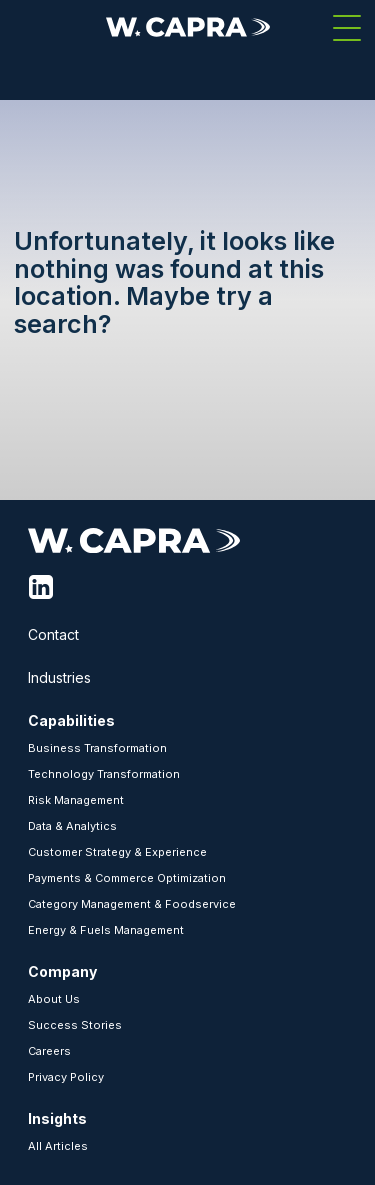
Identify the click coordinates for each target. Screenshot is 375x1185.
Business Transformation (97, 748)
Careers (49, 1051)
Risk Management (76, 800)
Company (62, 971)
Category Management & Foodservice (132, 904)
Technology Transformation (104, 774)
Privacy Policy (66, 1077)
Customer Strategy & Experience (117, 852)
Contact (53, 634)
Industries (59, 677)
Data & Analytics (72, 826)
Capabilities (71, 720)
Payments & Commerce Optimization (127, 878)
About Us (54, 999)
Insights (57, 1118)
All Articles (58, 1146)
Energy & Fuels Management (106, 930)
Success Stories (75, 1025)
